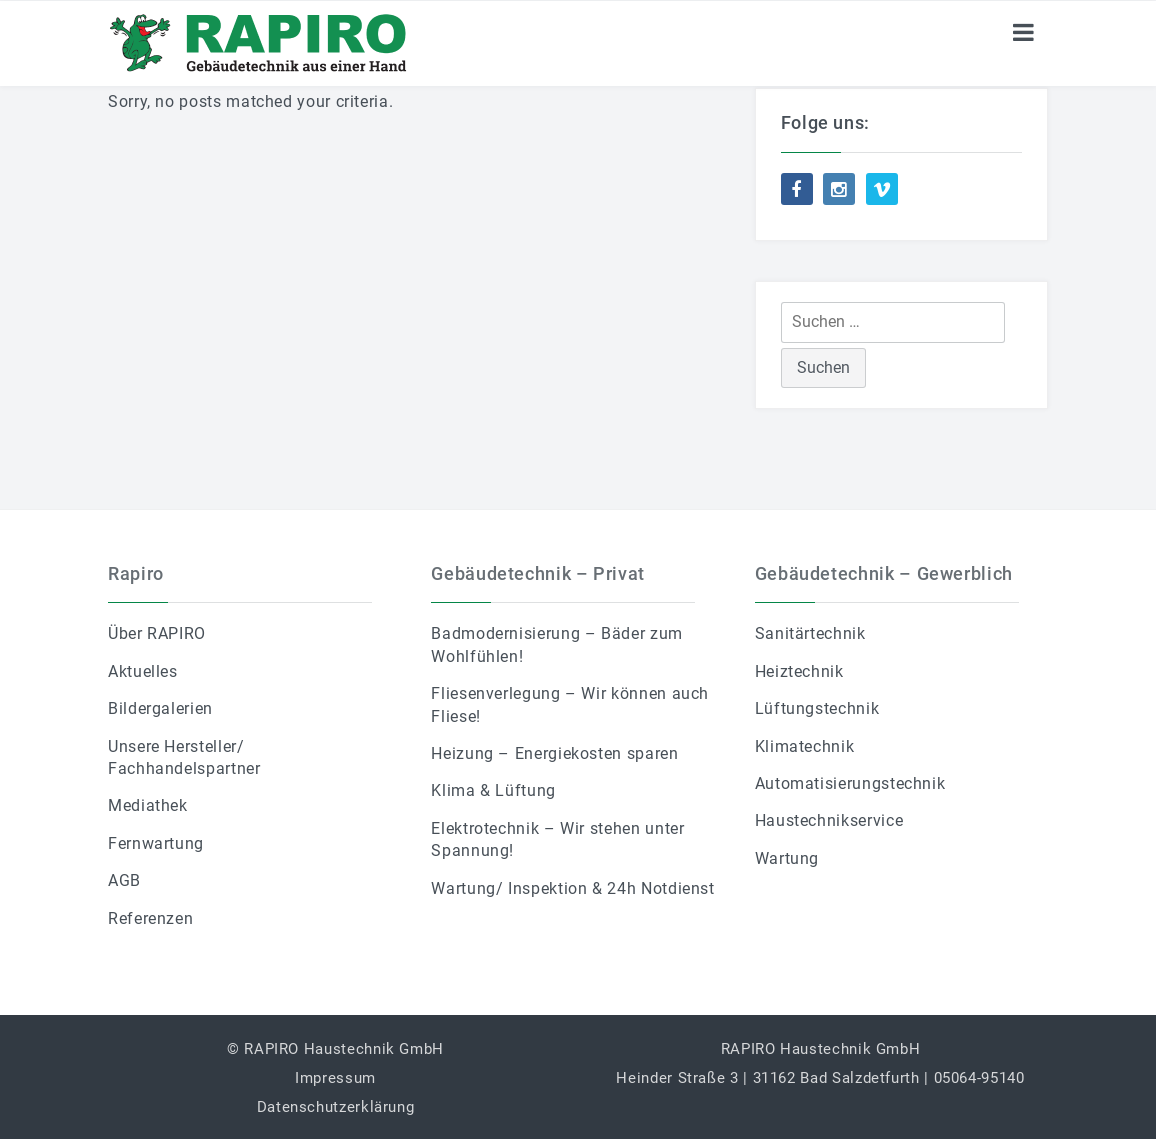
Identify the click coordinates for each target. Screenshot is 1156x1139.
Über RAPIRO (157, 633)
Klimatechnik (805, 746)
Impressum (335, 1078)
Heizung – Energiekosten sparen (554, 753)
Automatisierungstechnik (850, 783)
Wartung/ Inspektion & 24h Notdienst (572, 888)
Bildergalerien (160, 708)
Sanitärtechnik (810, 633)
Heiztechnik (799, 671)
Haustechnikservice (829, 820)
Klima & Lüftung (493, 790)
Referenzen (150, 918)
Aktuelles (143, 671)
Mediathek (148, 805)
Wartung (787, 858)
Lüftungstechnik (817, 708)
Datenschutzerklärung (336, 1107)
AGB (124, 880)
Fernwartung (156, 843)
